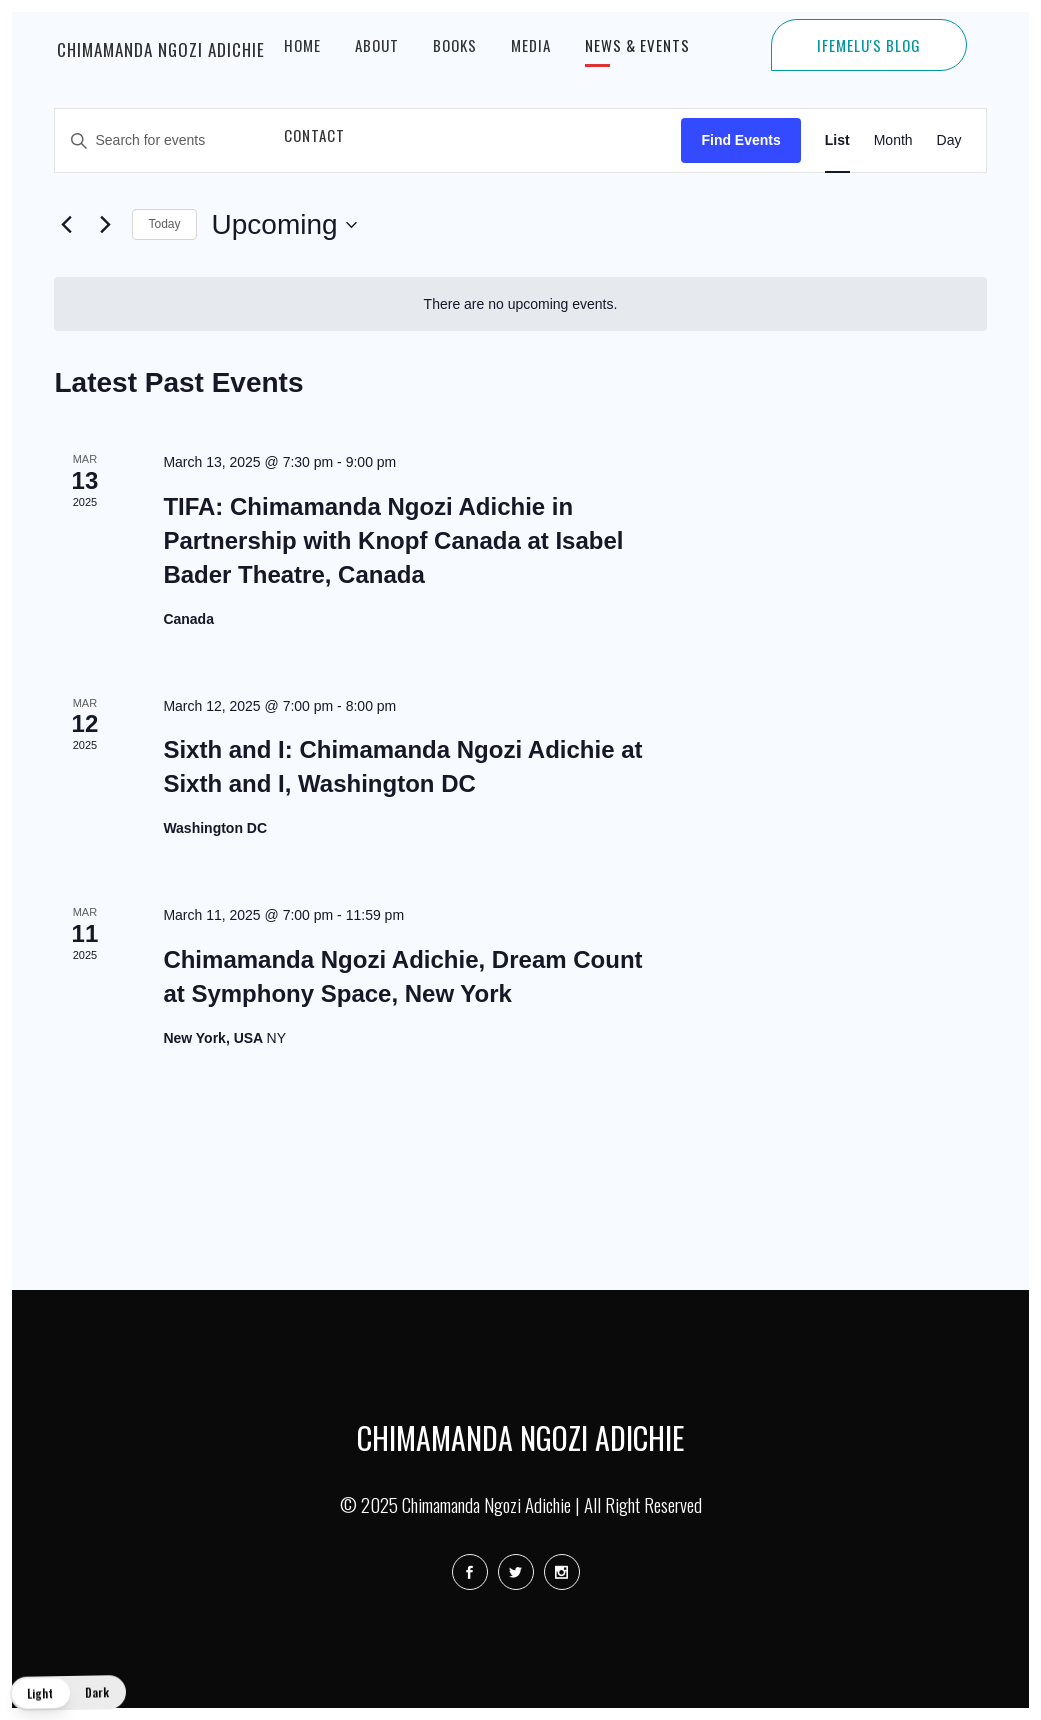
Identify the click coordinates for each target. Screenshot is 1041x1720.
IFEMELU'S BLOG (869, 45)
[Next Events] (105, 225)
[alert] (520, 304)
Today (164, 224)
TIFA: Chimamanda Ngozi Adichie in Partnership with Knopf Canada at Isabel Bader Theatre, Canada (393, 540)
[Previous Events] (66, 225)
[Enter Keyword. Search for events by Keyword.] (368, 140)
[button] (68, 1693)
